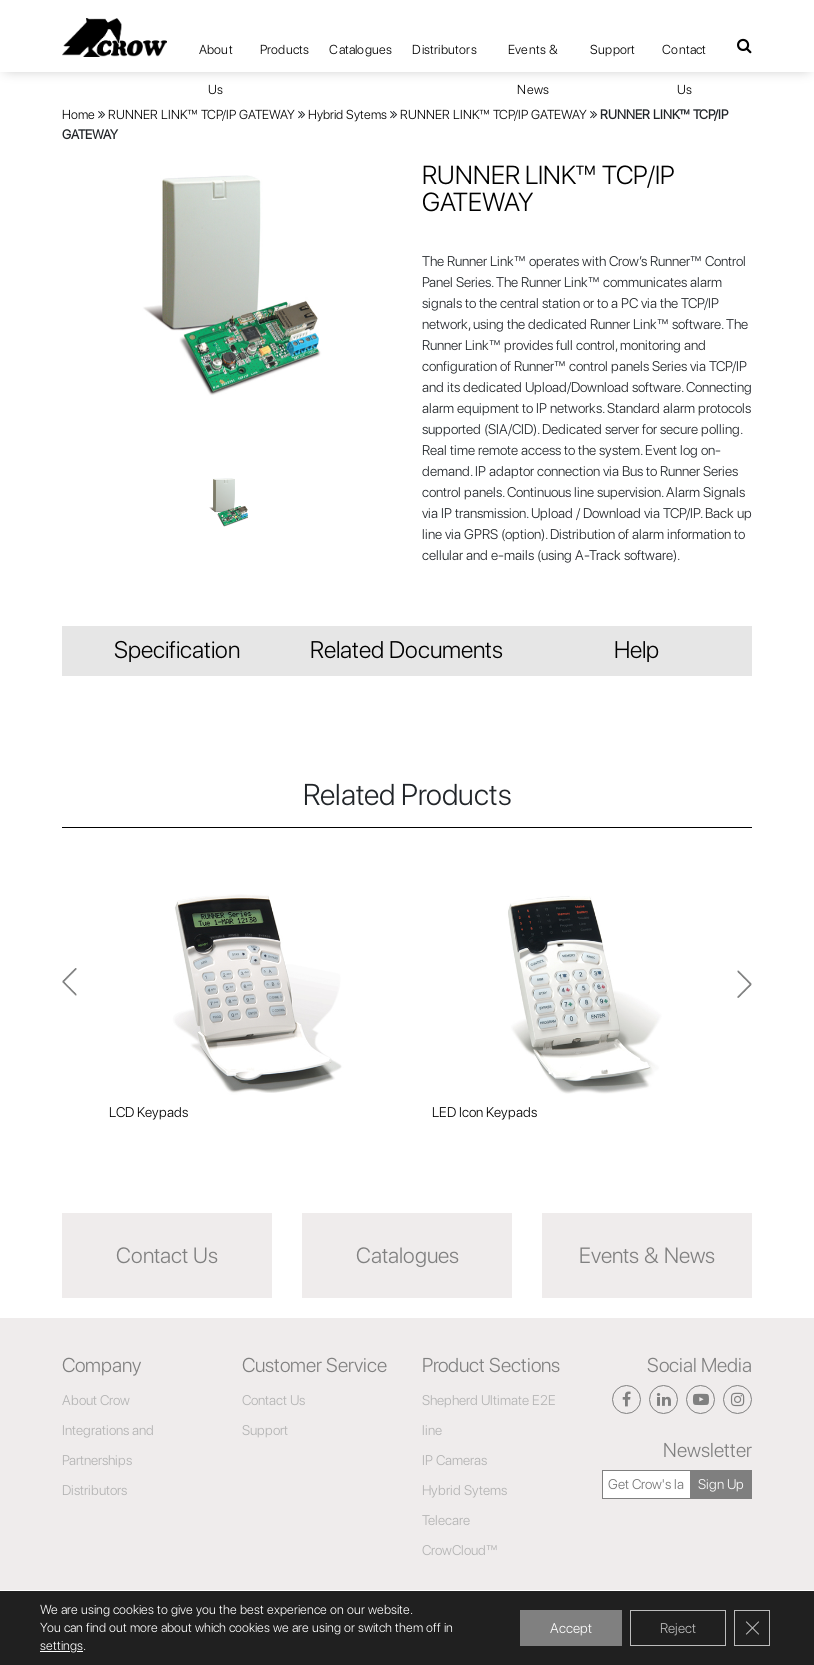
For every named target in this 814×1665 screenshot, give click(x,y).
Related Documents (406, 649)
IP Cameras (454, 1460)
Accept (571, 1628)
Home (78, 114)
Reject (678, 1628)
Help (636, 649)
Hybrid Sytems (347, 114)
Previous (744, 993)
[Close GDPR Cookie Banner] (752, 1628)
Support (612, 49)
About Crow (96, 1400)
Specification (177, 649)
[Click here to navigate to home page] (114, 37)
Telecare (446, 1520)
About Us (216, 56)
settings (61, 1645)
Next (69, 993)
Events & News (533, 56)
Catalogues (360, 49)
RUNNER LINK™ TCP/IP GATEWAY (201, 114)
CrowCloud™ (460, 1550)
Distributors (444, 49)
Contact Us (684, 56)
